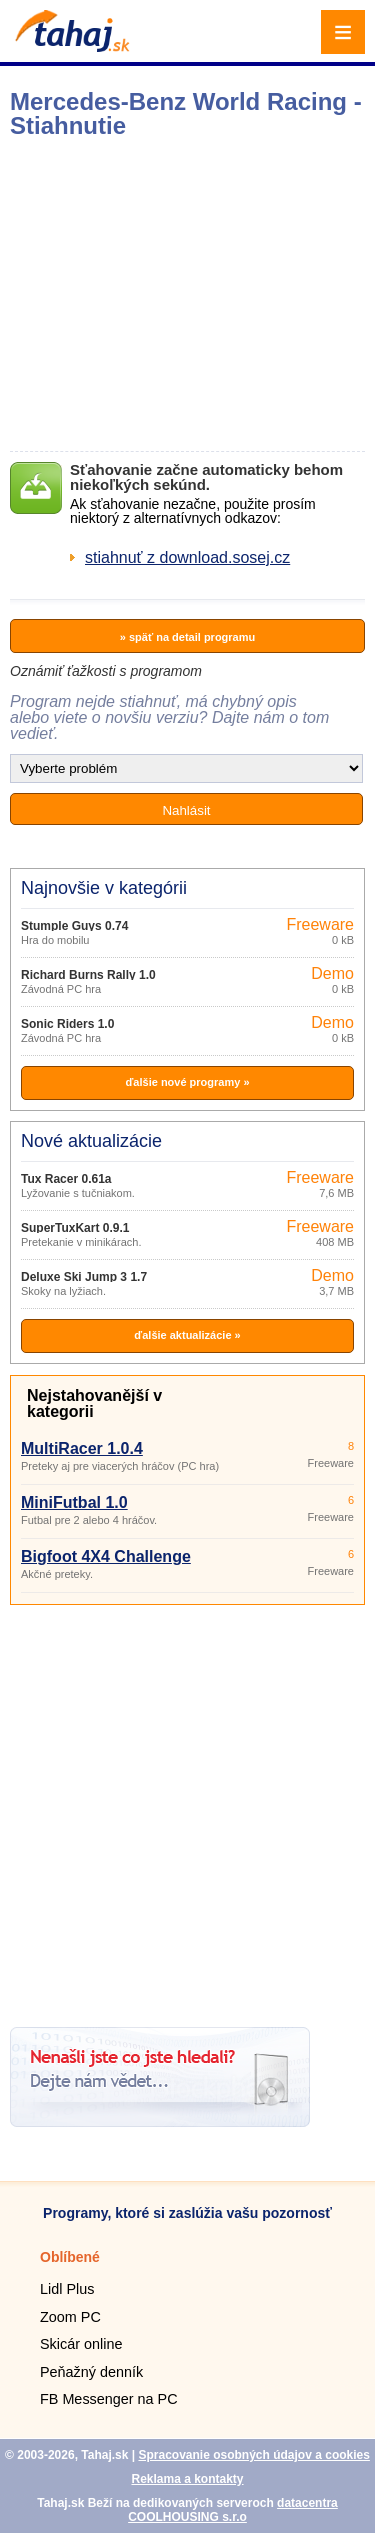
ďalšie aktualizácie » (187, 1335)
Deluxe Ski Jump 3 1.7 (84, 1277)
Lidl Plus (67, 2289)
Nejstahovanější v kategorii (94, 1403)
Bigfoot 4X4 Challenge (106, 1556)
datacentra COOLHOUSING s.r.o (233, 2510)
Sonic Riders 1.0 (67, 1024)
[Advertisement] (187, 1808)
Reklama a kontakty (187, 2479)
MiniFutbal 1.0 (74, 1502)
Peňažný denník (91, 2372)
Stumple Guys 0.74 (74, 926)
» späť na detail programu (187, 637)
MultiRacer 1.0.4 (82, 1448)
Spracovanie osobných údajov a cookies (253, 2455)
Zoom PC (70, 2317)
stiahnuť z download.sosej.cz (187, 557)
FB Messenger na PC (109, 2399)
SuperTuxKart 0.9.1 (75, 1228)
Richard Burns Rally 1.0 (88, 975)
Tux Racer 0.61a (66, 1179)
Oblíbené (70, 2257)
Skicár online (81, 2344)
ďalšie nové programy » (187, 1082)
